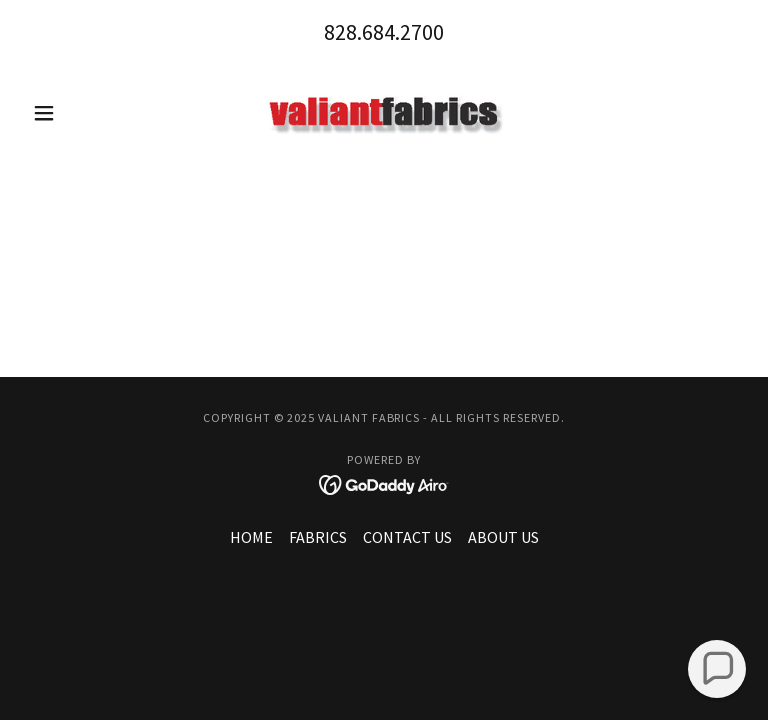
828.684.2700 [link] (384, 32)
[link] (384, 113)
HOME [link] (251, 537)
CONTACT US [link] (407, 537)
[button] (78, 113)
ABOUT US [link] (503, 537)
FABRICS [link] (318, 537)
